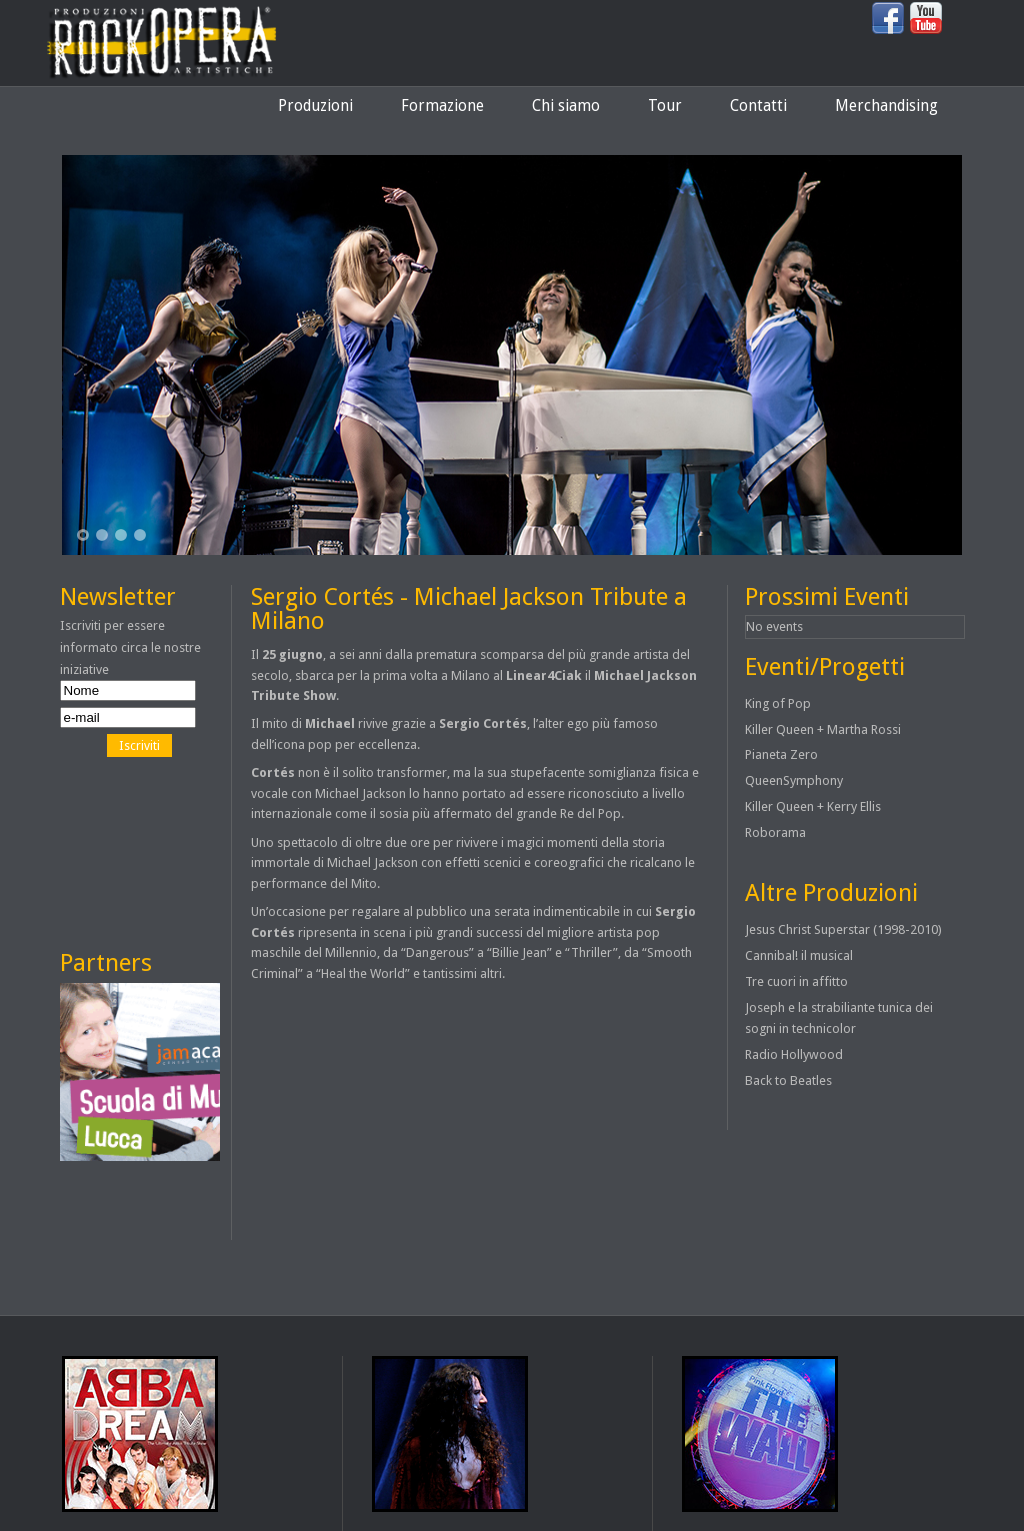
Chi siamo (566, 106)
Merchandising (886, 106)
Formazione (442, 106)
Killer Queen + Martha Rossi (823, 729)
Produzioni (315, 106)
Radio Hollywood (794, 1054)
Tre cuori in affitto (796, 981)
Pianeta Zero (781, 754)
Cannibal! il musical (799, 955)
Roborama (775, 832)
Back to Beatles (788, 1080)
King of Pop (778, 703)
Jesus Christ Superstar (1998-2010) (843, 929)
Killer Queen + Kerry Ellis (813, 806)
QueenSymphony (794, 780)
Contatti (758, 106)
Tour (665, 106)
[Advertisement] (150, 853)
